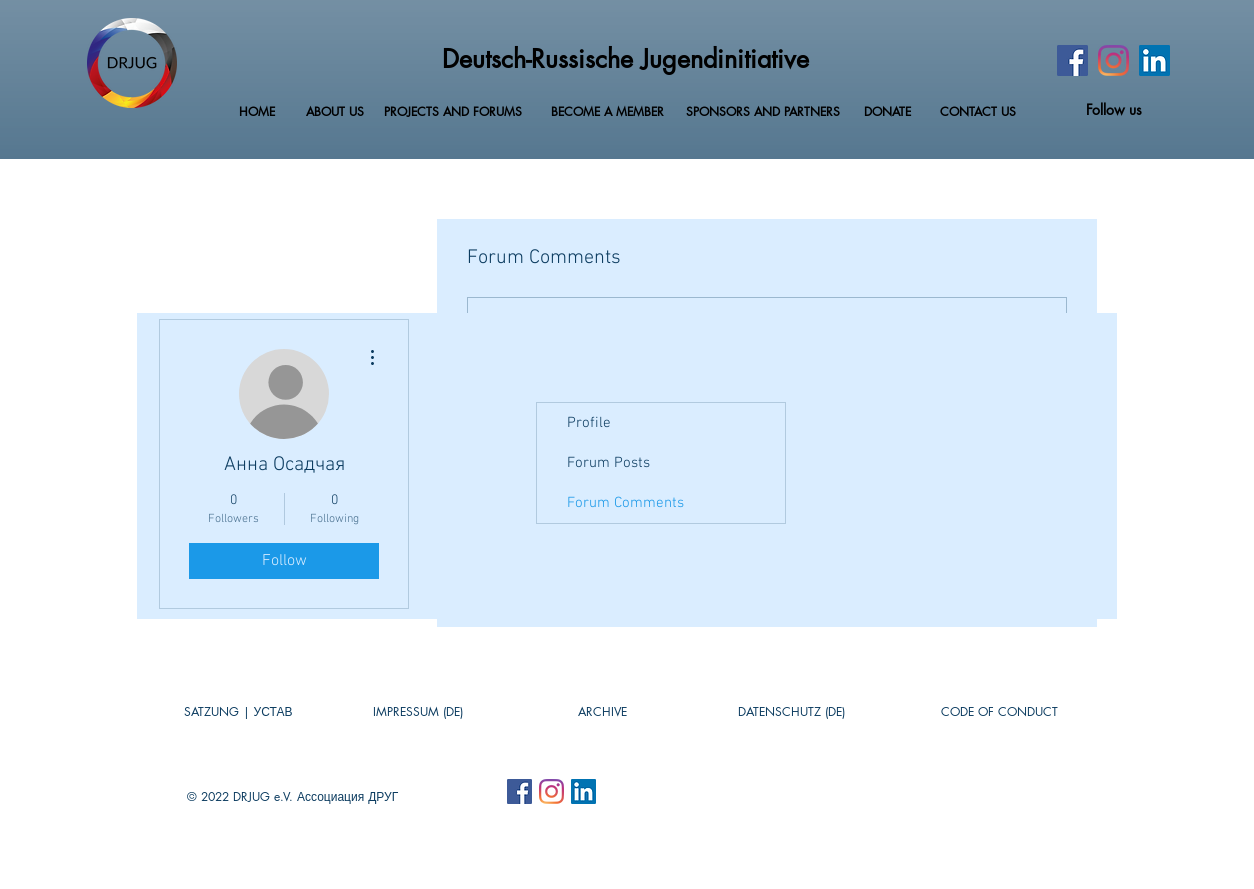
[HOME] (257, 112)
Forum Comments (625, 503)
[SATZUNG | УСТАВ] (238, 712)
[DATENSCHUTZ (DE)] (791, 712)
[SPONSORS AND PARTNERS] (762, 112)
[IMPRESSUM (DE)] (418, 712)
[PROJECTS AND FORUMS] (452, 112)
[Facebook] (1072, 60)
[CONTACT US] (977, 112)
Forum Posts (608, 463)
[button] (602, 712)
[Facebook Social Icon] (519, 791)
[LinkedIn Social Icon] (1154, 60)
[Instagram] (1113, 60)
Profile (589, 423)
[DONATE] (887, 112)
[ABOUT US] (335, 112)
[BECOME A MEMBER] (607, 112)
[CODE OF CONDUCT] (999, 712)
